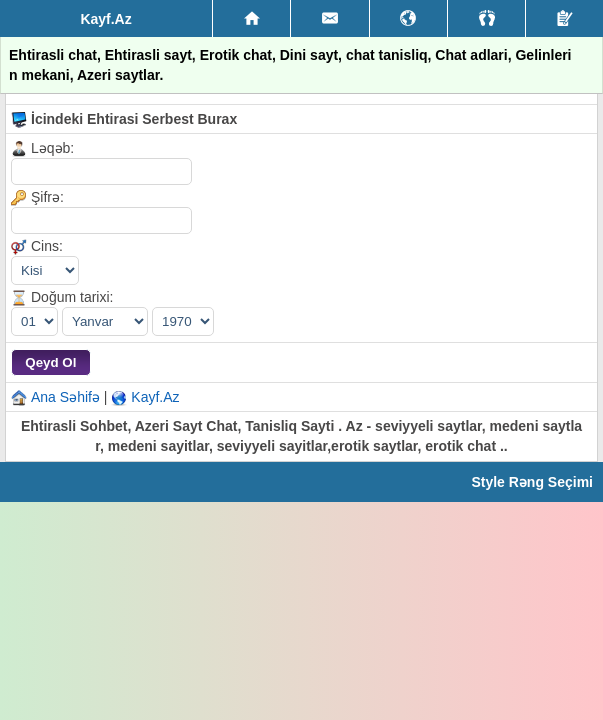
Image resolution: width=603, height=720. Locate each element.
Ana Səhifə (65, 397)
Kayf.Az (155, 397)
